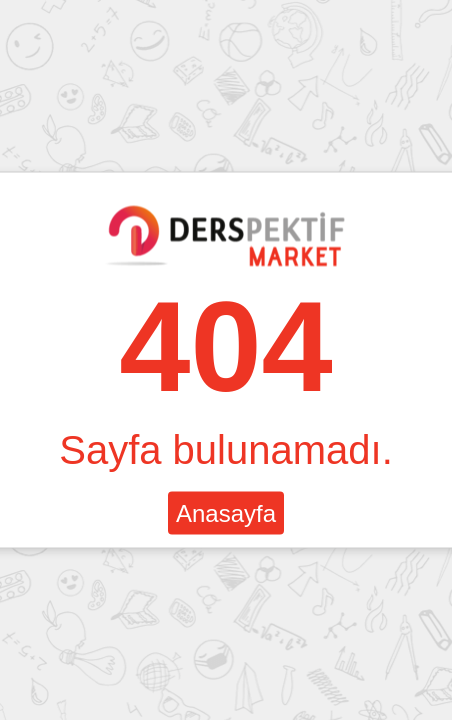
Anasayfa (226, 513)
